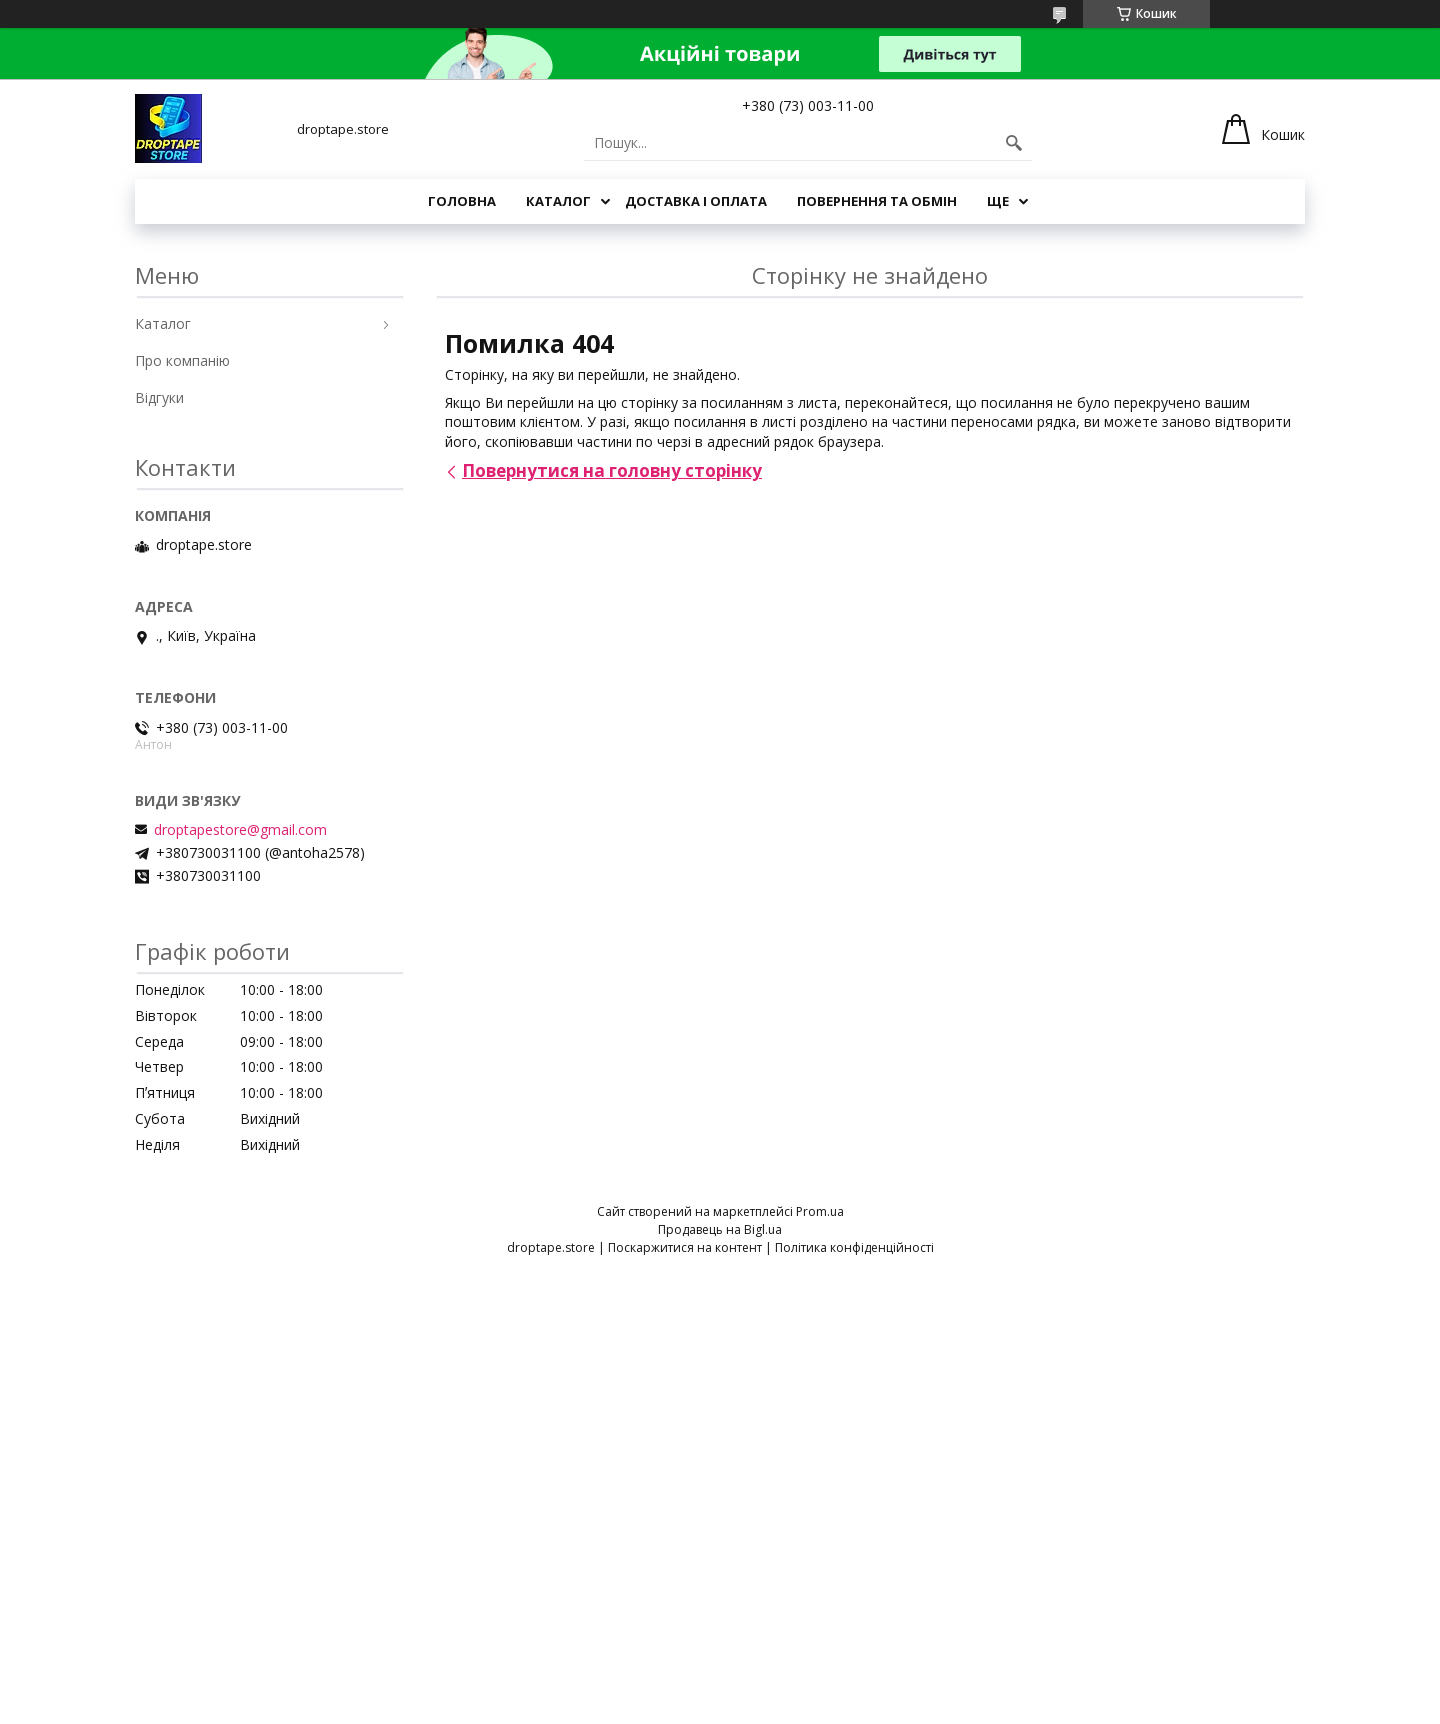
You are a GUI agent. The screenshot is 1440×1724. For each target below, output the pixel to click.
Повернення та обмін (877, 201)
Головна (462, 201)
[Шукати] (1014, 143)
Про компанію (182, 360)
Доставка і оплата (696, 201)
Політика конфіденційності (854, 1247)
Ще (998, 201)
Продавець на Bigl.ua (720, 1229)
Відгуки (159, 397)
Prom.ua (820, 1211)
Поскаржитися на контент (685, 1247)
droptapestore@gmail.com (240, 830)
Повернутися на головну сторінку (612, 470)
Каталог (558, 201)
